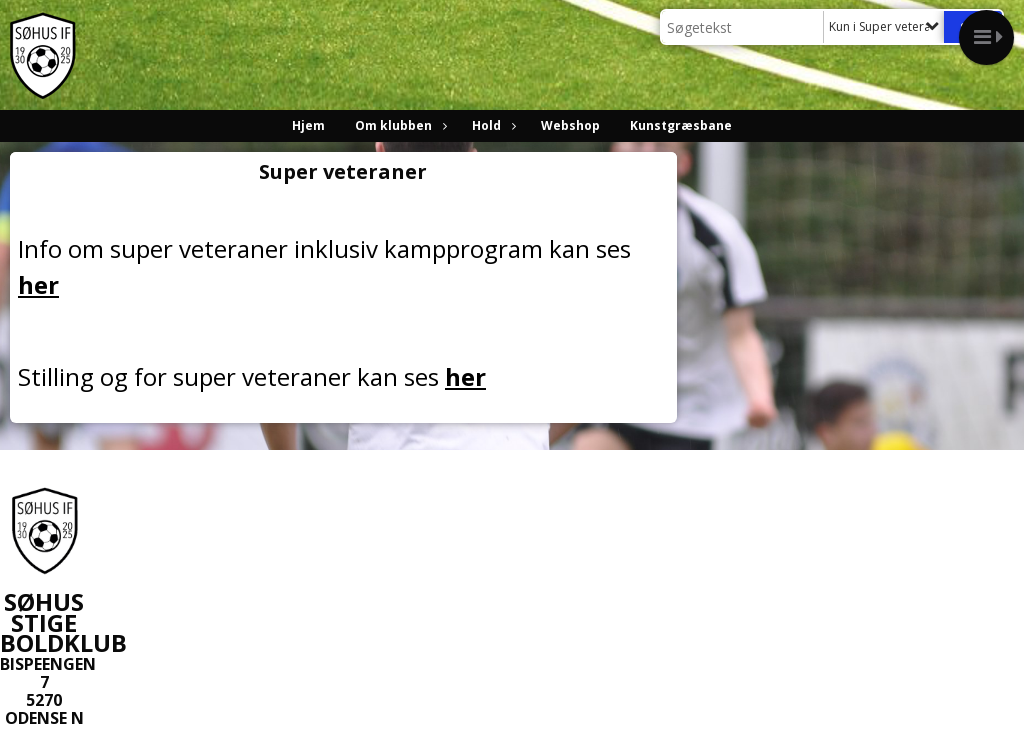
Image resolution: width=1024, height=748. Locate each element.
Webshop (570, 125)
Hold (491, 125)
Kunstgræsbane (681, 125)
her (38, 284)
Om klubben (398, 125)
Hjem (308, 125)
